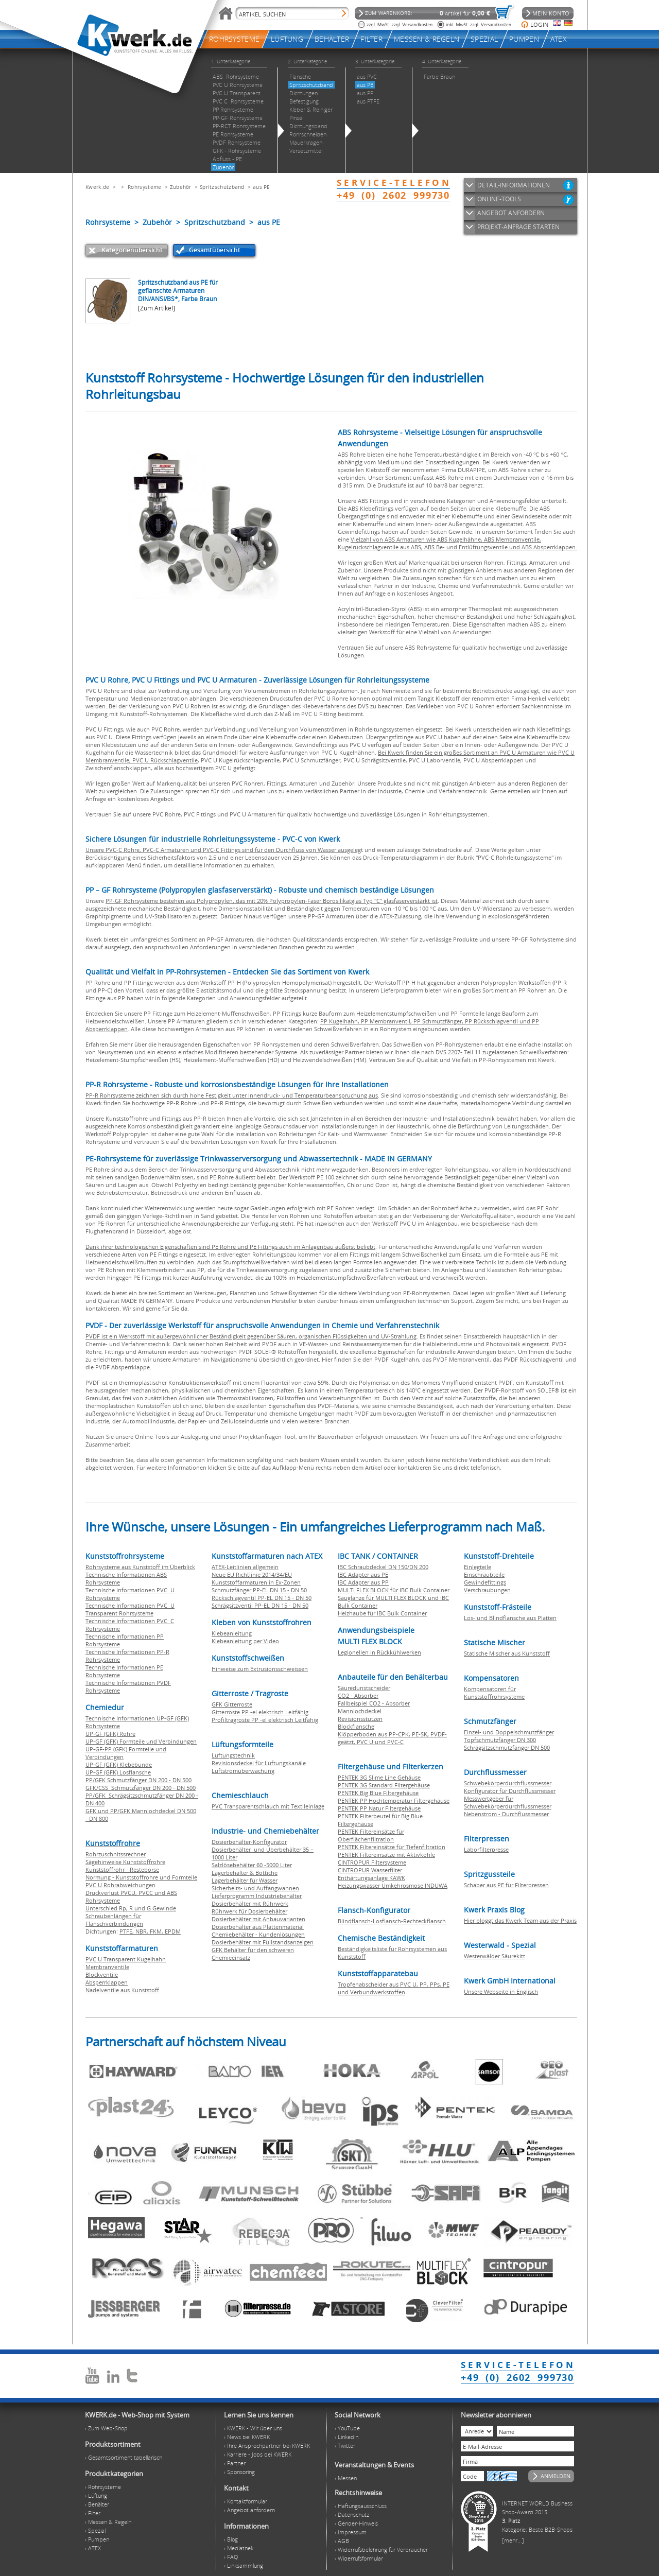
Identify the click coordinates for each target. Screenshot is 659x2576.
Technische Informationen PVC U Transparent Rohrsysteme (130, 1609)
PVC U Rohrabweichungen (120, 1885)
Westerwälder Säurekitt (494, 1956)
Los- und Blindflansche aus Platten (510, 1618)
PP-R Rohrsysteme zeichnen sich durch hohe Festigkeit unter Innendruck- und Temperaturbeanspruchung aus (231, 1095)
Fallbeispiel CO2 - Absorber (374, 1703)
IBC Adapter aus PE (363, 1574)
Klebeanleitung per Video (245, 1641)
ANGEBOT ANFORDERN (511, 212)
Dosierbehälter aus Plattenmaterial (258, 1926)
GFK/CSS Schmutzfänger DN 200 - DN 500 (140, 1787)
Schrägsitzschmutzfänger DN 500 (507, 1747)
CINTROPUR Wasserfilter (370, 1870)
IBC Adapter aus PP (363, 1582)
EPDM (173, 1931)
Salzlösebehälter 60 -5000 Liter (252, 1865)
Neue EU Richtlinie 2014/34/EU (252, 1574)
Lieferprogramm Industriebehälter (257, 1896)
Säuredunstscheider (364, 1688)
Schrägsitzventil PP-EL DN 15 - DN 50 (260, 1605)
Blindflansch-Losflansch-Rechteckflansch (392, 1921)
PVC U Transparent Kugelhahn (125, 1959)
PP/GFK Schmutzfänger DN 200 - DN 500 (138, 1780)
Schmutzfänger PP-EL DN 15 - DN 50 (259, 1590)
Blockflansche (356, 1726)
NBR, (142, 1931)
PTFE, (127, 1931)
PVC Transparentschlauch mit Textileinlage (268, 1806)
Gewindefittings (485, 1582)
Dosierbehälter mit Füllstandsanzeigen (263, 1942)
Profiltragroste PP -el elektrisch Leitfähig (265, 1720)
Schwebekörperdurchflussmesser (507, 1783)
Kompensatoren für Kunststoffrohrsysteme (494, 1692)
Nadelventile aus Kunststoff (122, 1990)
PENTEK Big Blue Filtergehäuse (378, 1793)
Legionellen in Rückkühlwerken (379, 1652)
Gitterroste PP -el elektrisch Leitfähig (260, 1712)
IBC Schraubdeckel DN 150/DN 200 (383, 1567)
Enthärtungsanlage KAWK (371, 1878)
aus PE (261, 186)
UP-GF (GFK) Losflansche (118, 1772)
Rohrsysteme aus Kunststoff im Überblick (140, 1567)
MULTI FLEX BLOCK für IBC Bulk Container (393, 1590)
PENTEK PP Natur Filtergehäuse (379, 1808)
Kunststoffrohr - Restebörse (122, 1869)
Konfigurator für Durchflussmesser (510, 1791)
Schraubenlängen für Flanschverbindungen (114, 1919)
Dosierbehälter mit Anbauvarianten (258, 1919)
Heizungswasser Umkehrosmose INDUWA (392, 1885)
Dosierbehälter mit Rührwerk (250, 1903)
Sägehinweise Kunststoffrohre (125, 1862)
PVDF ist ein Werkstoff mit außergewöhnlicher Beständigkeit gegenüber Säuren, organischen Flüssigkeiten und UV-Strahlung (251, 1336)
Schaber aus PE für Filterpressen (506, 1885)
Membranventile (107, 1967)
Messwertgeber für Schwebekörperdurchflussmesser (507, 1802)
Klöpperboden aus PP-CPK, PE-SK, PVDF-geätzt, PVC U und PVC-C (392, 1738)
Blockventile (101, 1974)
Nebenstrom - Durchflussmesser (506, 1814)
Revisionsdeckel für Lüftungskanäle (259, 1763)
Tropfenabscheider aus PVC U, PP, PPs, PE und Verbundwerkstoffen (393, 1988)
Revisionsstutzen (360, 1718)
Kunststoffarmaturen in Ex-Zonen (256, 1582)
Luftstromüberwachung (243, 1770)
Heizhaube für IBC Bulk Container (382, 1613)
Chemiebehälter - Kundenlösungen (258, 1934)
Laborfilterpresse (486, 1849)
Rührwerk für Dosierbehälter (249, 1911)
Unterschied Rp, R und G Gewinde (130, 1908)
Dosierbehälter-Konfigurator (249, 1842)
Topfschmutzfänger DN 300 (500, 1740)
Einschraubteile (484, 1574)
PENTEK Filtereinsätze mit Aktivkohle (386, 1854)
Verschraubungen (487, 1590)
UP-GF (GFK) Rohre (110, 1733)
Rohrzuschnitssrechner (115, 1854)
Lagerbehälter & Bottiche (245, 1872)
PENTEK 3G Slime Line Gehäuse (379, 1777)
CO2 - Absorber (358, 1695)
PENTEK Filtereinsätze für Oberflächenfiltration (371, 1835)
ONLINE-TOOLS (499, 199)
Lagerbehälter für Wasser (245, 1880)
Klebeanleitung (232, 1633)
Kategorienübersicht (132, 250)
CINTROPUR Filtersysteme (372, 1862)
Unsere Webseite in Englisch (501, 1991)
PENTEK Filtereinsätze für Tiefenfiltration (391, 1847)
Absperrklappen (106, 1982)
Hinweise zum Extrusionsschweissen (260, 1669)
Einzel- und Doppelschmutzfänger (509, 1732)
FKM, (157, 1931)
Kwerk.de (97, 186)
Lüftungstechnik (233, 1755)
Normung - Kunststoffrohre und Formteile (141, 1877)
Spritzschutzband (222, 186)
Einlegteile (477, 1567)
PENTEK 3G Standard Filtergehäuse (384, 1785)
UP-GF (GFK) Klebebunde (118, 1764)
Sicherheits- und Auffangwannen (255, 1888)
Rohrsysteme (144, 186)
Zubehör (181, 186)
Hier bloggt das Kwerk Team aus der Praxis (520, 1920)
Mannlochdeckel (359, 1711)
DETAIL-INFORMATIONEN (513, 185)
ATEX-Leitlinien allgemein (245, 1567)
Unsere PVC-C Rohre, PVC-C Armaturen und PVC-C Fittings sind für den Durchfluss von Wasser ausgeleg (223, 850)
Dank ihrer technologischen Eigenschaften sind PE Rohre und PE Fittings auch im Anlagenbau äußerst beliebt (230, 1246)
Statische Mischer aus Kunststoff (507, 1653)
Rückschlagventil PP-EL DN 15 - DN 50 (261, 1598)
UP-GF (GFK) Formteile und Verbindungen (141, 1741)
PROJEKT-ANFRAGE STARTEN (518, 226)
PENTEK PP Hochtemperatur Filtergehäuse (393, 1800)
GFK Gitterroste (232, 1704)
